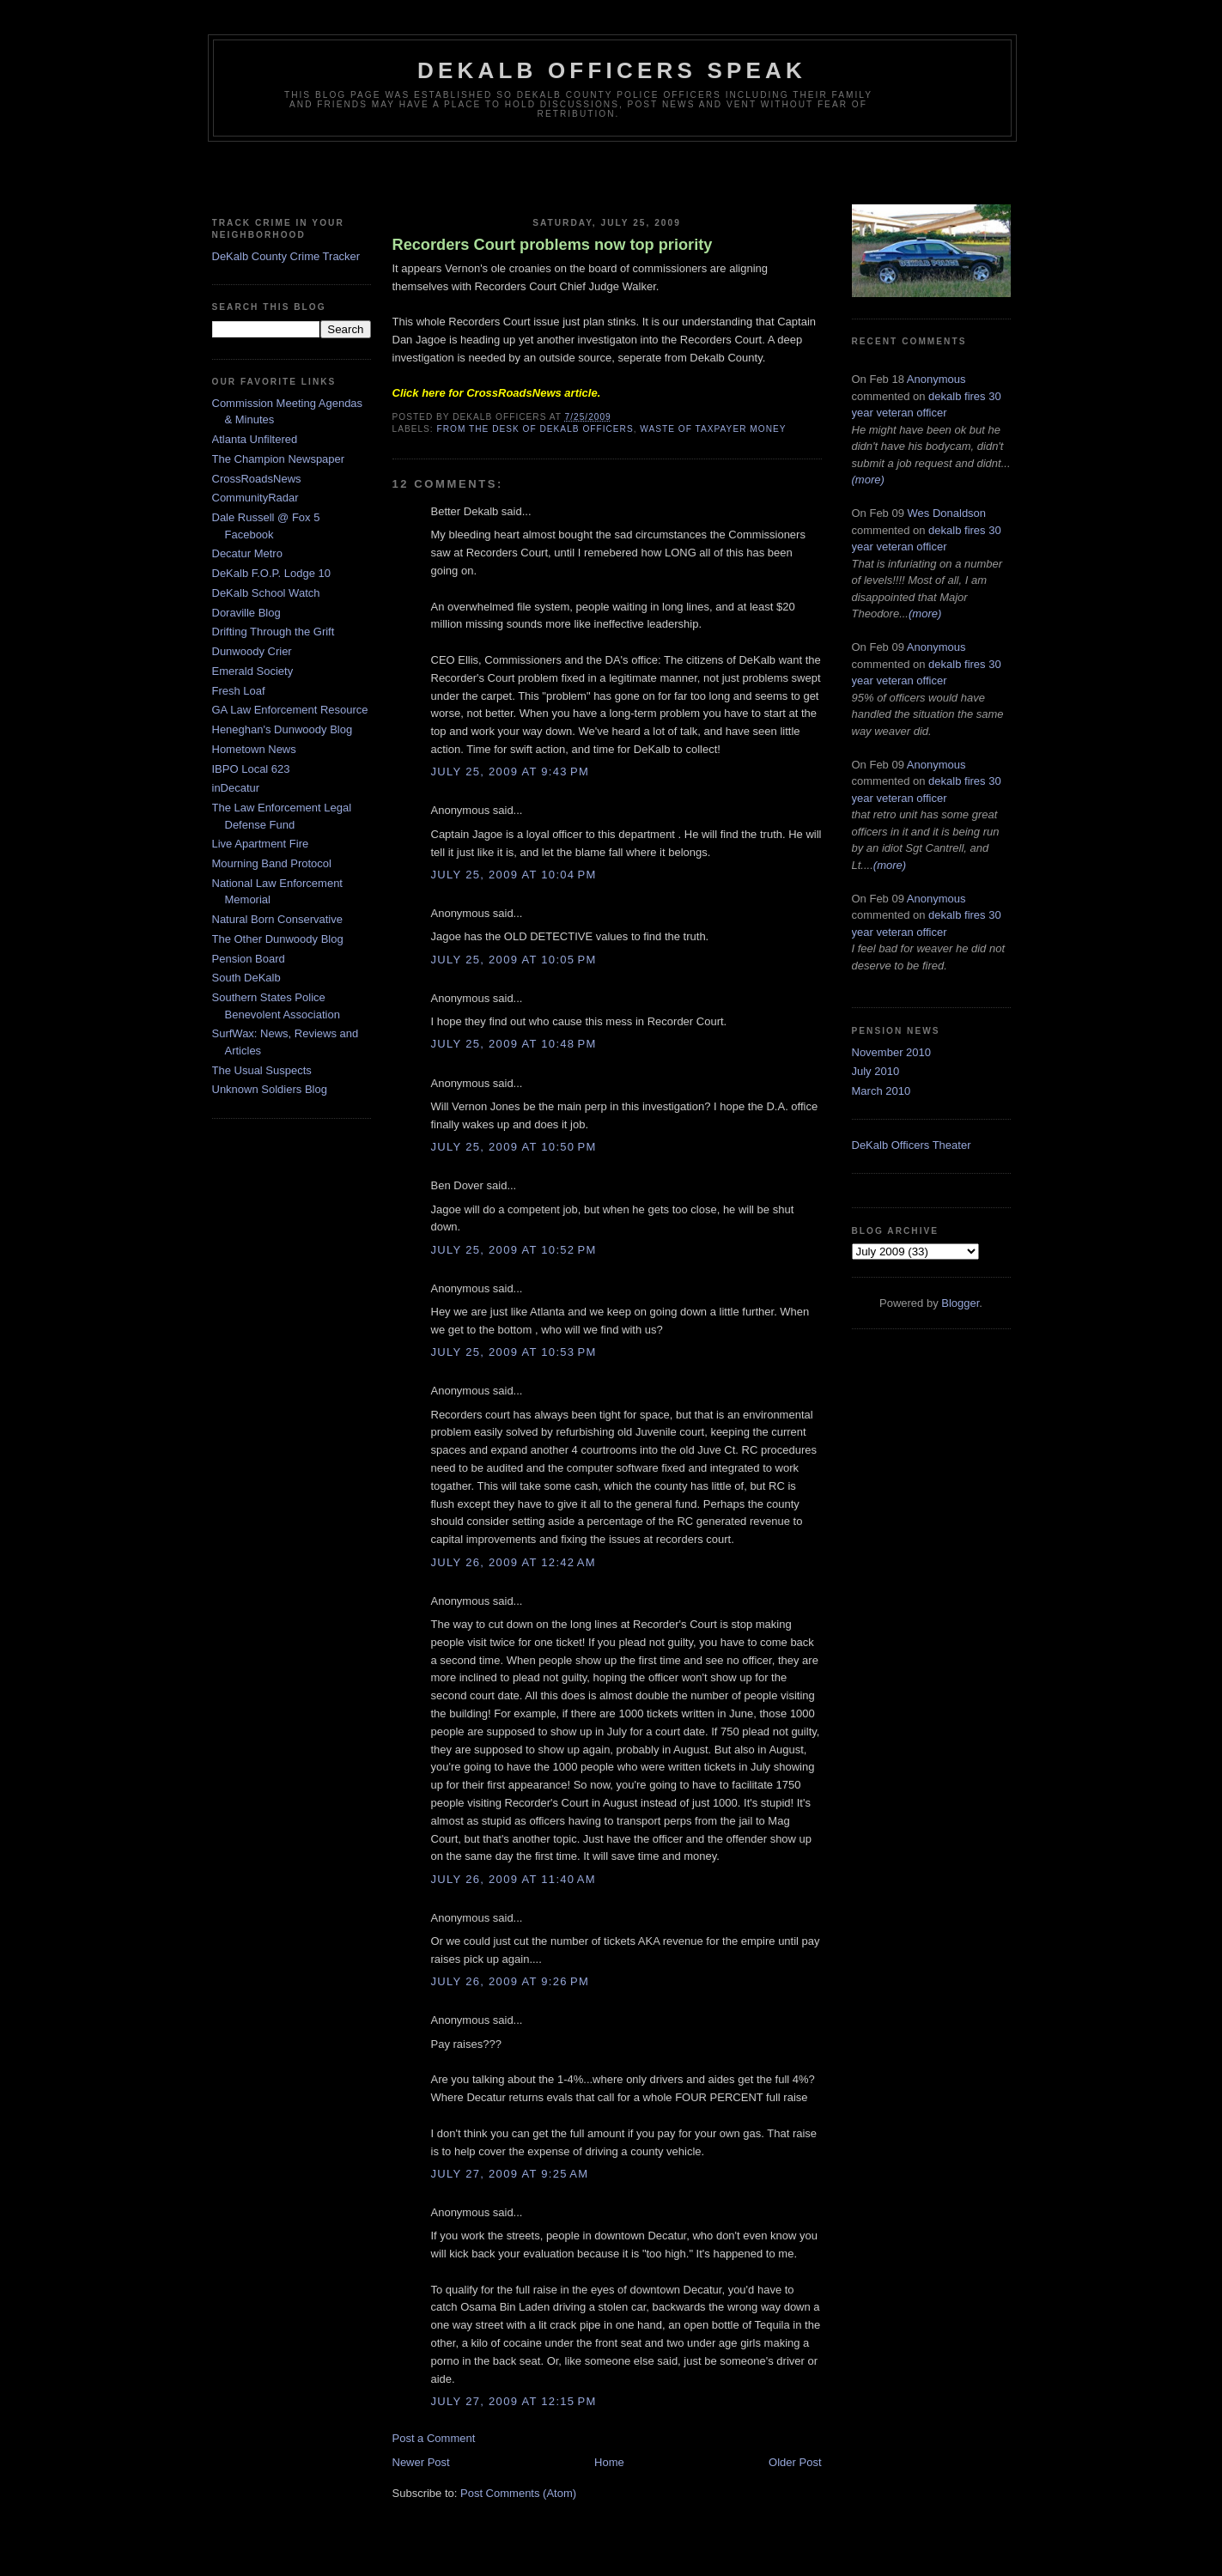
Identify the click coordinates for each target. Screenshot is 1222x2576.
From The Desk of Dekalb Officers (535, 429)
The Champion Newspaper (278, 459)
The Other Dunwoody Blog (277, 939)
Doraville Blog (246, 612)
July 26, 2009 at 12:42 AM (513, 1562)
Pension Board (248, 958)
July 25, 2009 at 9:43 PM (510, 771)
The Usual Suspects (262, 1070)
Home (609, 2462)
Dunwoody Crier (252, 651)
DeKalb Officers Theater (911, 1145)
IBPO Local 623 (251, 768)
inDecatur (236, 787)
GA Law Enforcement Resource (290, 709)
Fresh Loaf (238, 690)
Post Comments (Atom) (518, 2493)
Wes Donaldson (947, 513)
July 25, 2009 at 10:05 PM (514, 959)
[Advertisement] (611, 176)
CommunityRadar (255, 497)
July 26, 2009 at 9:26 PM (510, 1981)
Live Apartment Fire (260, 843)
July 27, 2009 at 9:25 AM (510, 2173)
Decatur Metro (247, 553)
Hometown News (254, 749)
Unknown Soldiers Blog (269, 1089)
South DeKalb (246, 977)
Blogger (960, 1303)
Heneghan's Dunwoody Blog (282, 729)
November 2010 (892, 1052)
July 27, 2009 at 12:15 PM (514, 2401)
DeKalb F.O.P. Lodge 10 (271, 573)
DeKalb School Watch (266, 592)
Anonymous (936, 379)
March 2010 (881, 1090)
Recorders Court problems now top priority (552, 244)
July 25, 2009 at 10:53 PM (514, 1352)
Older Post (795, 2462)
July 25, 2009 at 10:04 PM (514, 874)
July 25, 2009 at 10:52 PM (514, 1249)
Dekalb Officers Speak (611, 70)
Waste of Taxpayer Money (713, 429)
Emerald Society (253, 671)
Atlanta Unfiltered (255, 439)
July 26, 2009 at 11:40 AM (513, 1879)
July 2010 (876, 1071)
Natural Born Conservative (277, 919)
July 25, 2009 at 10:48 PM (514, 1043)
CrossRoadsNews (256, 478)
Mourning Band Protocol (271, 863)
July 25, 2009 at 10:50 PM (514, 1146)
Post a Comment (434, 2438)
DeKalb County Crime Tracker (286, 256)
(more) (868, 479)
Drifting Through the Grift (273, 631)
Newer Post (421, 2462)
